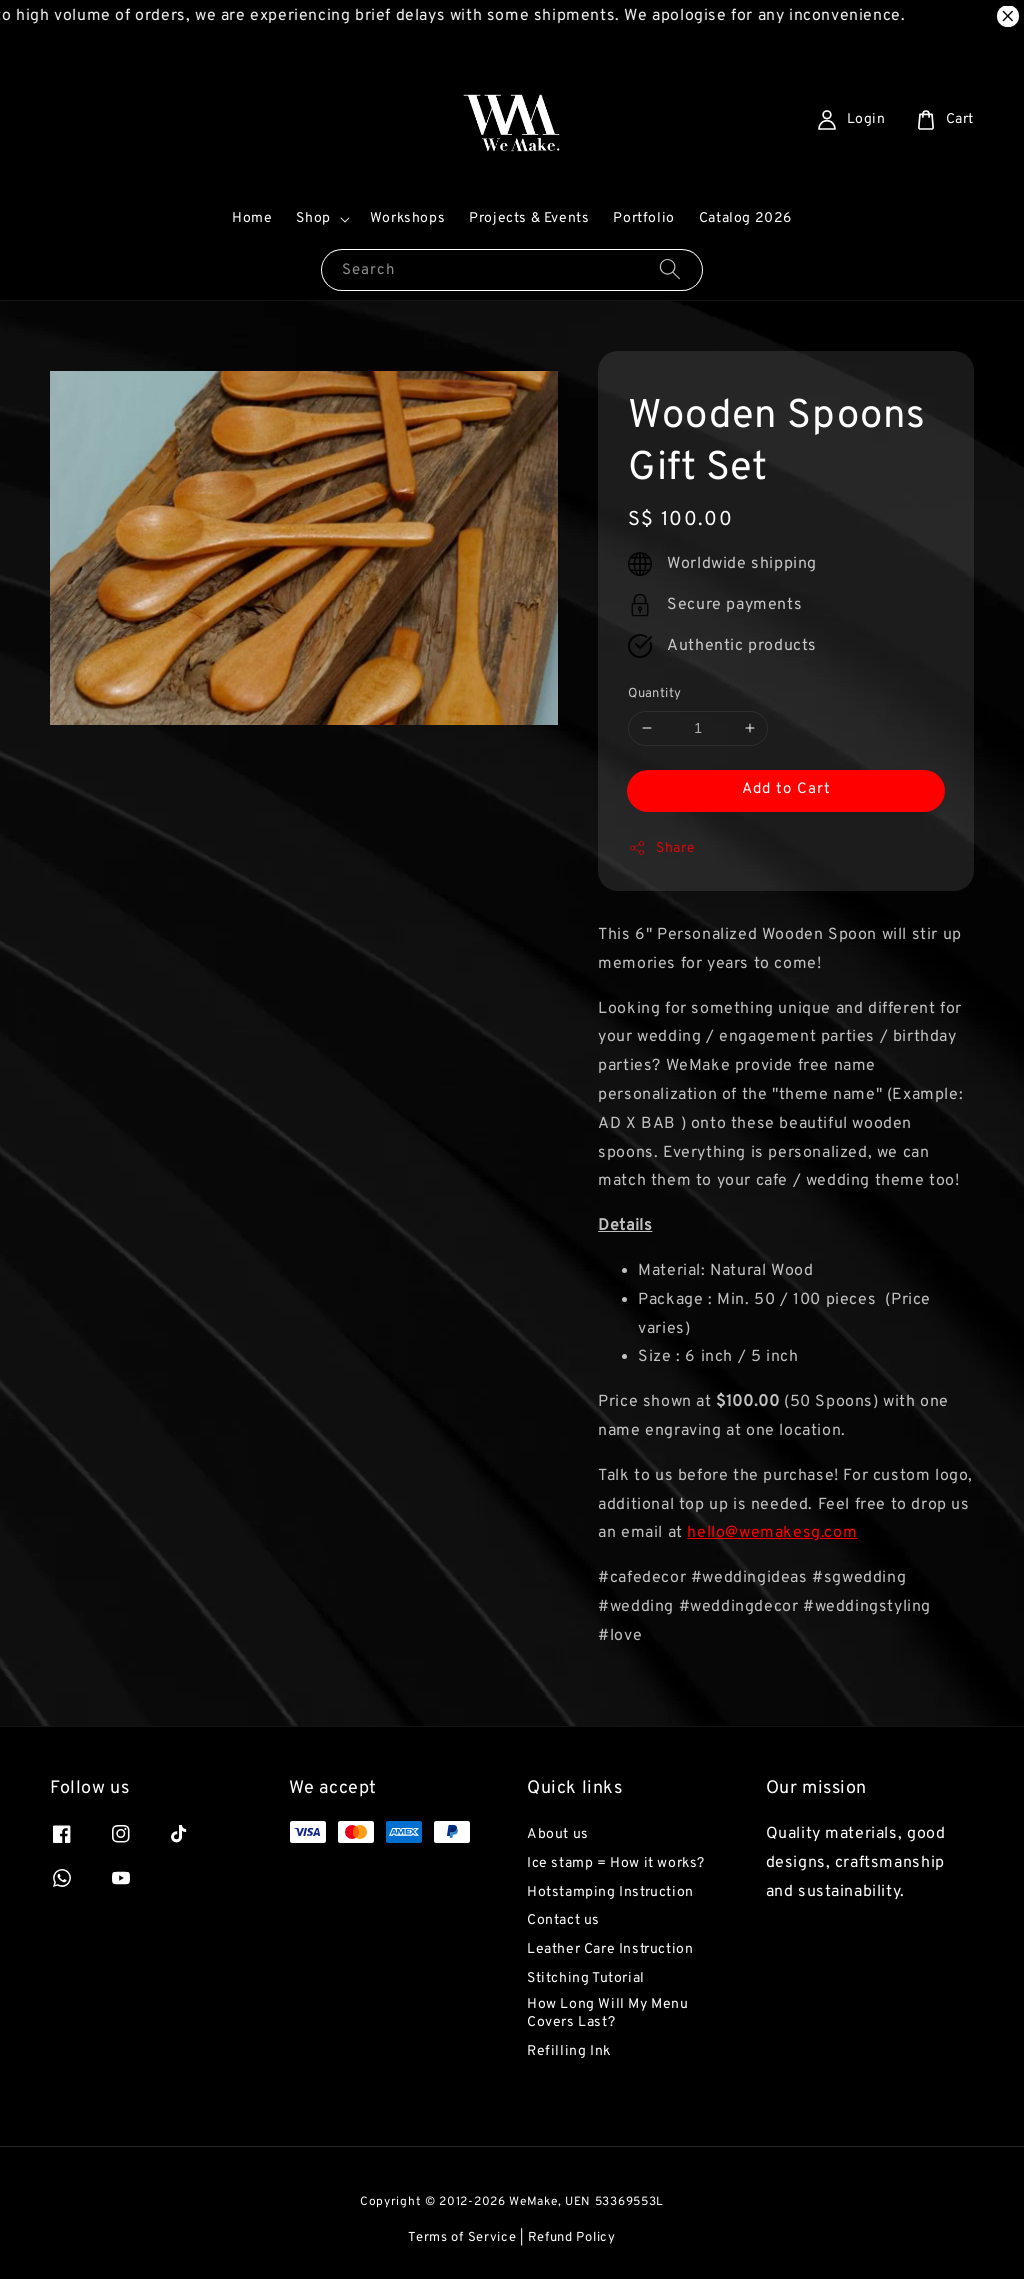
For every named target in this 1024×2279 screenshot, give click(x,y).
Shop (313, 218)
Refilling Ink (569, 2051)
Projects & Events (529, 218)
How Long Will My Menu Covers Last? (608, 2013)
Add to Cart (786, 789)
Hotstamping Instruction (610, 1892)
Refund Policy (572, 2238)
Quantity (654, 694)
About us (558, 1834)
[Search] (670, 269)
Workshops (407, 218)
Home (252, 218)
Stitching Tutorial (586, 1978)
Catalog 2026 (745, 218)
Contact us (563, 1920)
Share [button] (661, 848)
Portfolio (643, 218)
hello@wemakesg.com (772, 1533)
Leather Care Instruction (610, 1949)
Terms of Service (462, 2238)
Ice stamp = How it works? (616, 1863)
